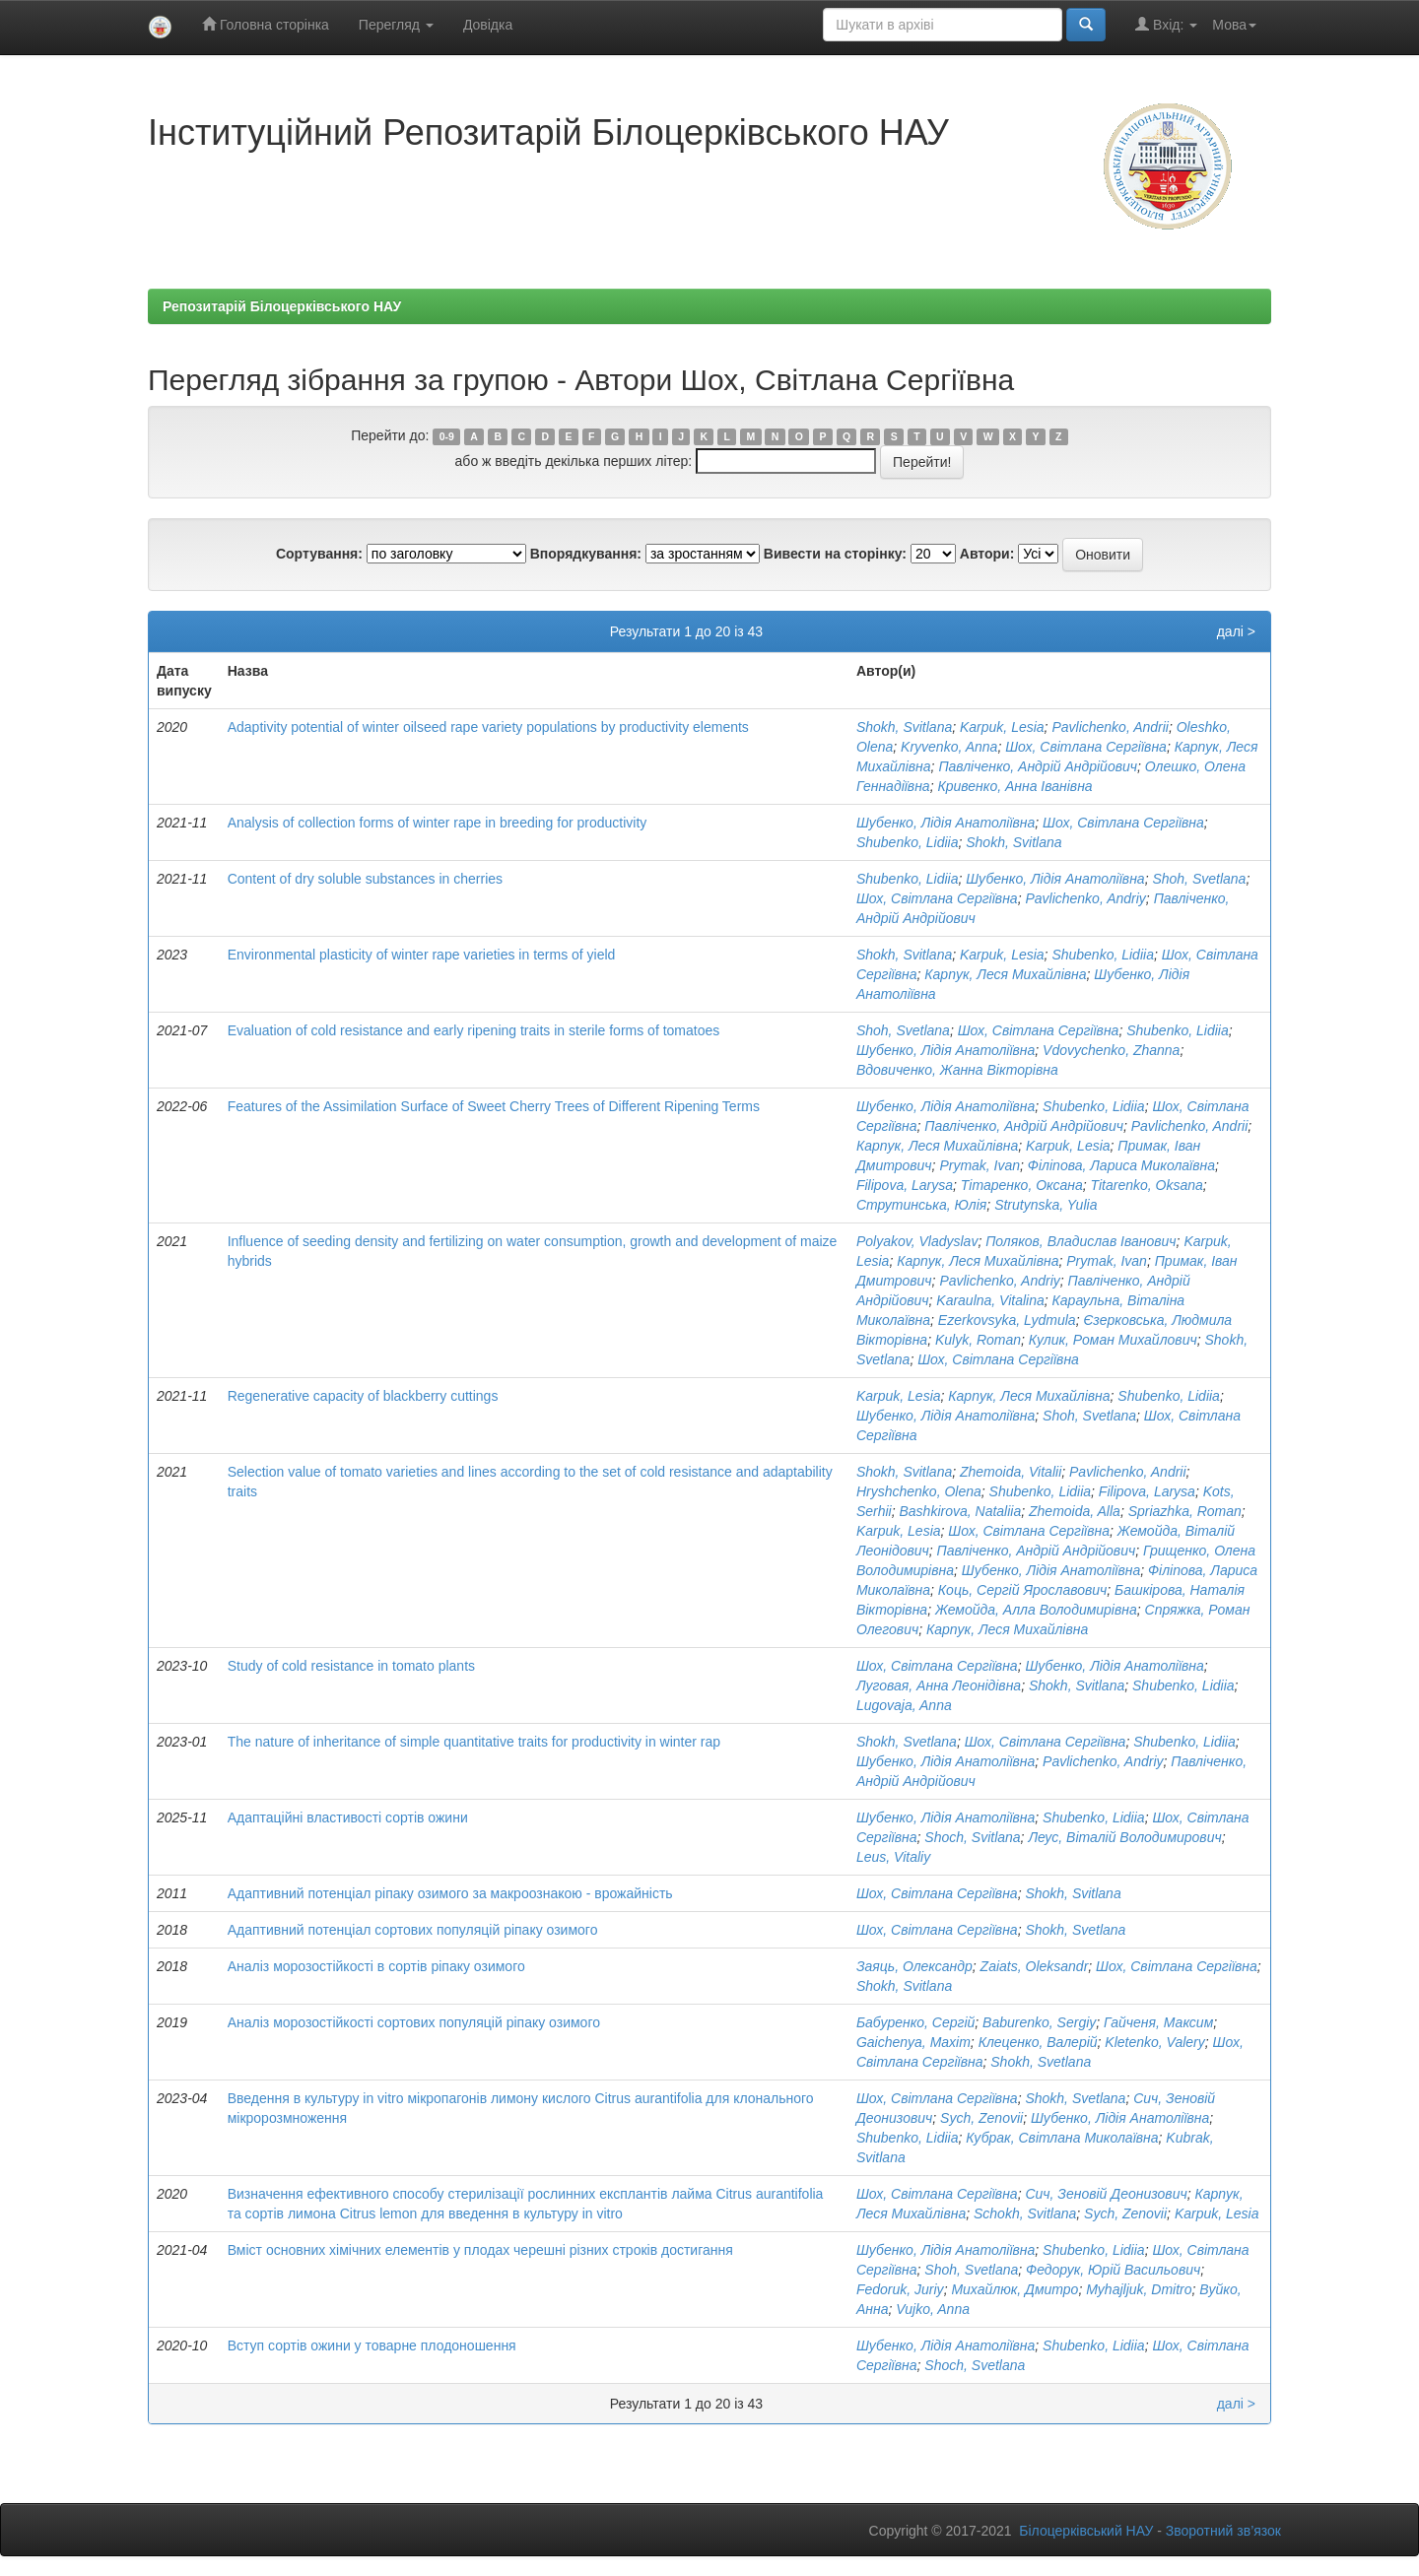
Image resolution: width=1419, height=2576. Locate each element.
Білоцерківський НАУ (1086, 2531)
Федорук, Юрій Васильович (1113, 2270)
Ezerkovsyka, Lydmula (1007, 1320)
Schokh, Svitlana (1025, 2213)
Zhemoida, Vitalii (1010, 1472)
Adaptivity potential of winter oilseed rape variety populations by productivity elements (488, 727)
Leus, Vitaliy (893, 1857)
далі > (1236, 631)
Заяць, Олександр (914, 1966)
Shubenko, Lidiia (907, 842)
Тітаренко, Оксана (1022, 1185)
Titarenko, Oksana (1147, 1185)
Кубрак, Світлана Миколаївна (1062, 2138)
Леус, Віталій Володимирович (1124, 1837)
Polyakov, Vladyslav (917, 1241)
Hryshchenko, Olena (918, 1491)
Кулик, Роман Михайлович (1113, 1340)
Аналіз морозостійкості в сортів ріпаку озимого (376, 1966)
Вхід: (1166, 24)
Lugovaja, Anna (904, 1705)
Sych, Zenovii (981, 2118)
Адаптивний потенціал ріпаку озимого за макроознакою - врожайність (450, 1893)
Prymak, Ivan (979, 1165)
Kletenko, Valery (1154, 2042)
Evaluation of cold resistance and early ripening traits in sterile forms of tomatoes (474, 1030)
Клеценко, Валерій (1038, 2042)
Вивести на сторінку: (835, 553)
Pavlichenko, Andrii (1110, 727)
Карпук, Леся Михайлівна (1005, 974)
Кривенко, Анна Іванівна (1014, 786)
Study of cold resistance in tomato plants (351, 1666)
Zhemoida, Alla (1074, 1511)
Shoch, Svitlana (972, 1837)
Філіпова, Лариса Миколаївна (1121, 1165)
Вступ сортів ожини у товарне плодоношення (372, 2345)
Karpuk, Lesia (1002, 727)
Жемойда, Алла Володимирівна (1036, 1610)
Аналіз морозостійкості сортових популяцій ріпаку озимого (414, 2022)
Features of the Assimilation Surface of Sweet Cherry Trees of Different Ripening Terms (494, 1106)
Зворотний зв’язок (1223, 2531)
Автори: (987, 553)
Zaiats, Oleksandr (1034, 1966)
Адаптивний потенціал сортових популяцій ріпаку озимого (413, 1930)
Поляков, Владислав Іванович (1080, 1241)
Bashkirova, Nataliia (961, 1511)
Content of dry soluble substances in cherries (365, 879)
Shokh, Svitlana (904, 727)
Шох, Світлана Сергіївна (1086, 747)
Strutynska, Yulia (1045, 1205)
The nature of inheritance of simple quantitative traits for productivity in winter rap (474, 1742)
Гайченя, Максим (1158, 2022)
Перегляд (396, 25)
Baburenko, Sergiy (1039, 2022)
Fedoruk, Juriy (900, 2289)
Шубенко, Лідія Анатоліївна (945, 822)
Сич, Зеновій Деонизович (1105, 2194)
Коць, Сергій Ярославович (1022, 1590)
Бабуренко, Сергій (915, 2022)
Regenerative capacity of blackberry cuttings (363, 1396)
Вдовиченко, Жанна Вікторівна (957, 1070)
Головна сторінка (265, 24)
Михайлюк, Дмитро (1014, 2289)
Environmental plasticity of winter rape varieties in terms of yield (422, 954)
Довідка (487, 25)
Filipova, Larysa (904, 1185)
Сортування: (319, 553)
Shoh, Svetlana (1199, 879)
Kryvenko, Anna (949, 747)
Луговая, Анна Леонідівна (938, 1685)
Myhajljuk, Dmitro (1138, 2289)
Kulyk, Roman (978, 1340)
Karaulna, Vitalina (990, 1300)
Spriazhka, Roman (1185, 1511)
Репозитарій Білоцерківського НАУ (282, 306)
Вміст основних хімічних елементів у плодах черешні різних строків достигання (480, 2250)
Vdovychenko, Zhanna (1111, 1050)
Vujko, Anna (933, 2309)
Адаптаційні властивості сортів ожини (348, 1817)
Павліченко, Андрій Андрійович (1037, 766)
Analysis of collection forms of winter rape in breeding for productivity (437, 822)
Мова (1234, 25)
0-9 (446, 436)
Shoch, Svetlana (974, 2365)
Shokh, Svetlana (906, 1742)
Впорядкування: (586, 553)
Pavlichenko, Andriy (1085, 898)
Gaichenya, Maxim (913, 2042)
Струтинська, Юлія (921, 1205)
